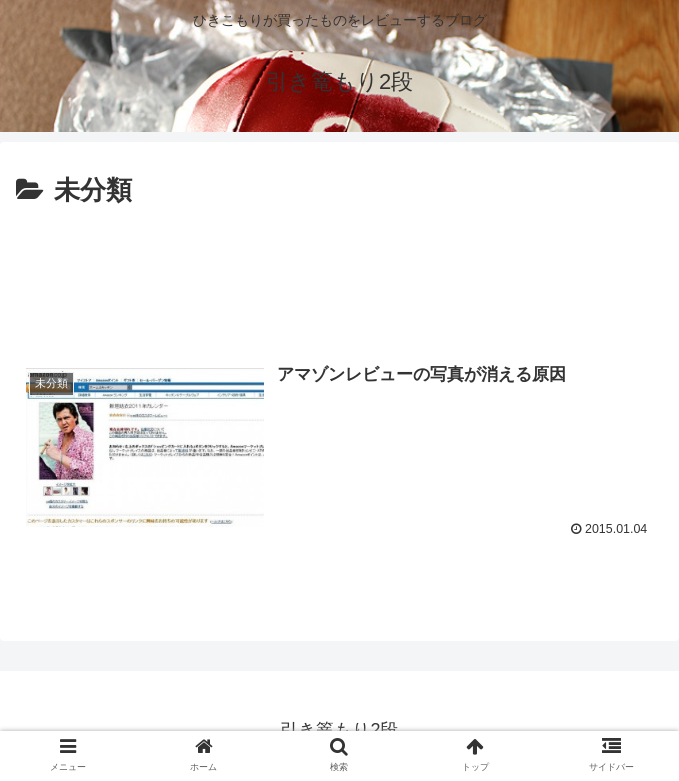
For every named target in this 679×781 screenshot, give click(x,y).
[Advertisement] (339, 273)
